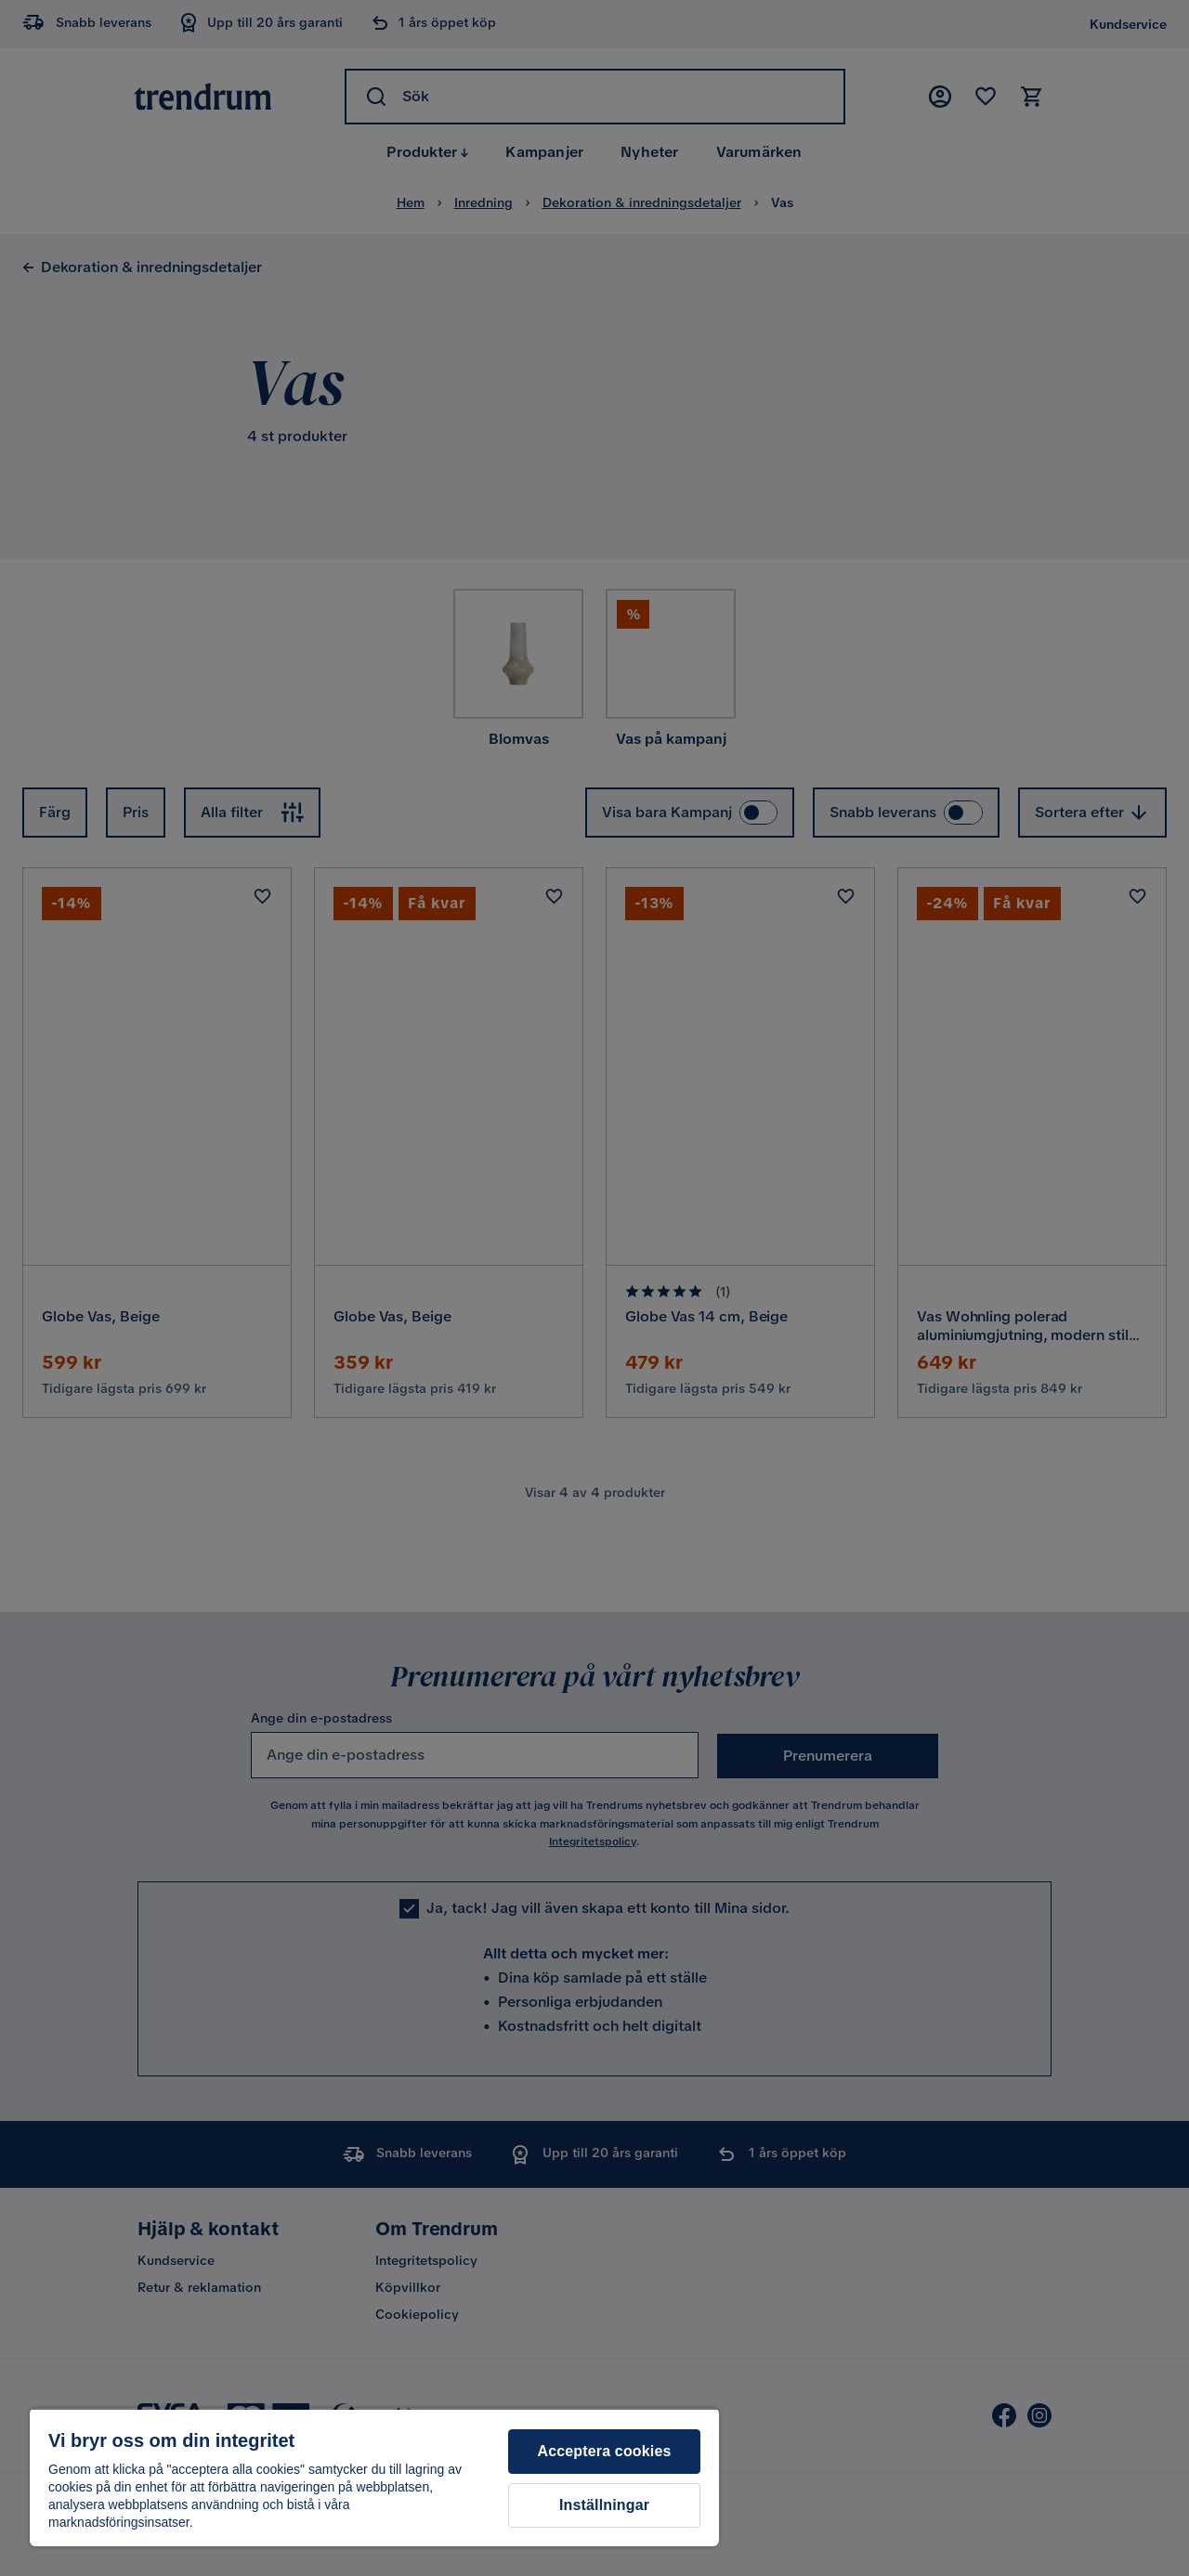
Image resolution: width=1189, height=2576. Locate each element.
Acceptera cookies (604, 2451)
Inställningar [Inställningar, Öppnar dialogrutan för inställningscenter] (604, 2505)
